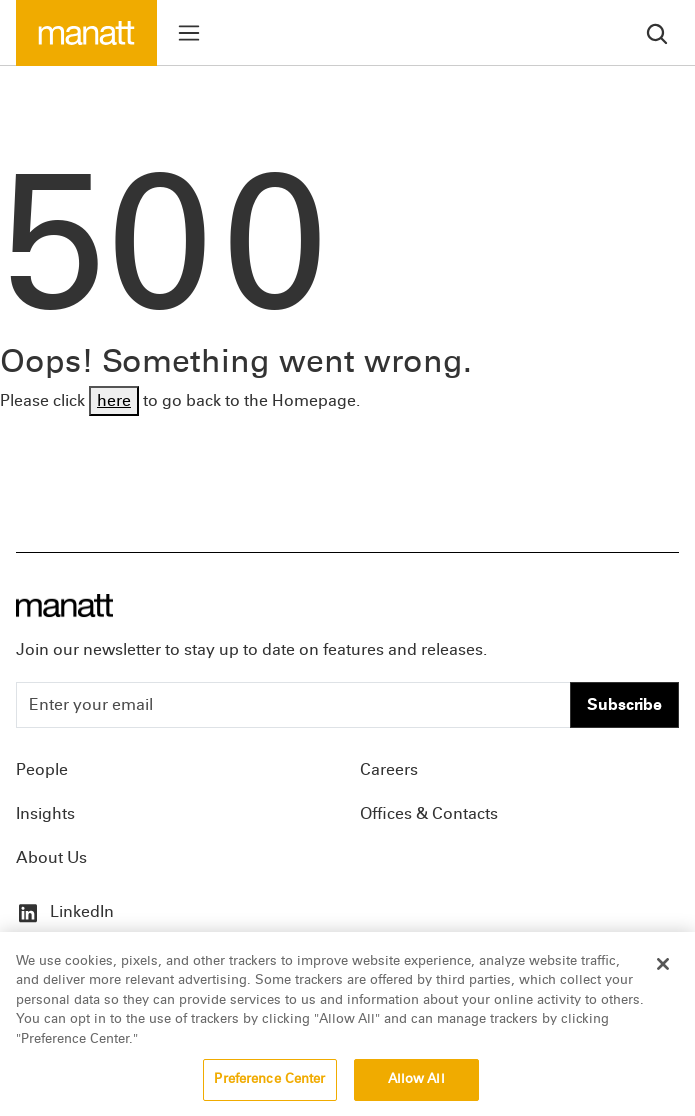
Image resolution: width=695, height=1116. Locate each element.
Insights (45, 813)
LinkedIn (65, 911)
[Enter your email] (293, 705)
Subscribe (624, 704)
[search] (657, 32)
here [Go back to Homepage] (114, 400)
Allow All (416, 1083)
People (42, 769)
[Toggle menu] (189, 33)
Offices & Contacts (429, 813)
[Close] (663, 967)
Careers (389, 769)
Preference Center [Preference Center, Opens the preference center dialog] (269, 1083)
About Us (51, 857)
